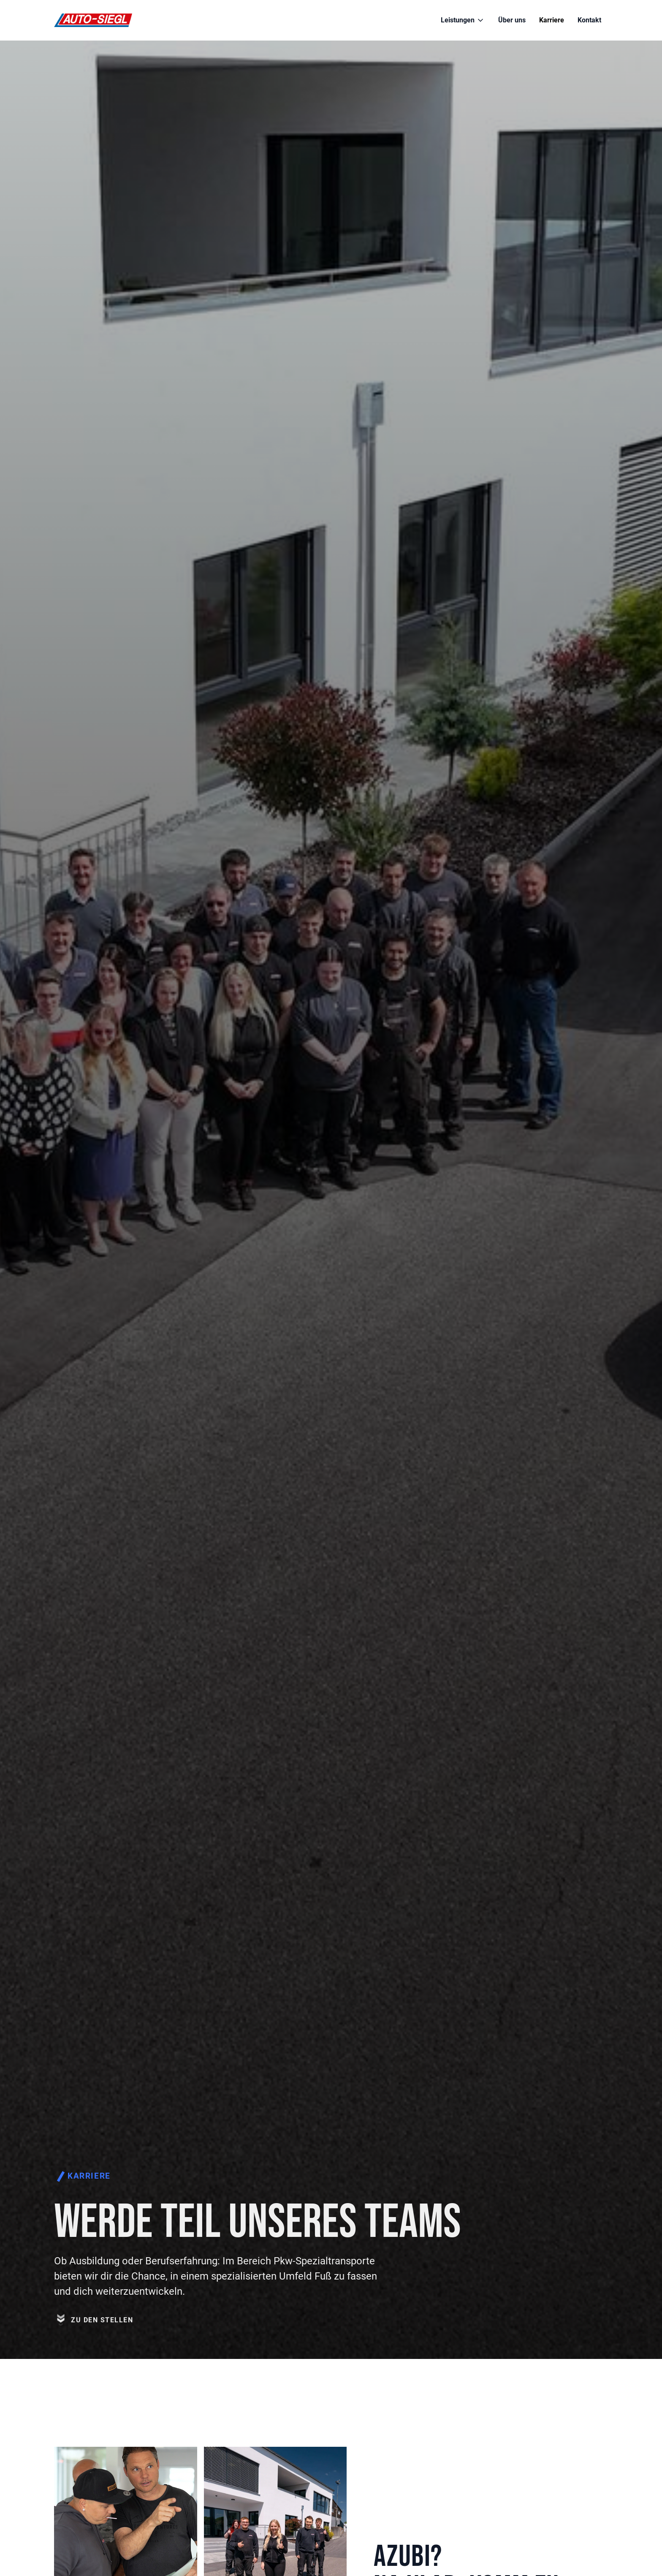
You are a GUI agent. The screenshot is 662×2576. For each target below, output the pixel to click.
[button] (462, 20)
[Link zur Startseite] (93, 20)
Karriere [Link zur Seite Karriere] (551, 20)
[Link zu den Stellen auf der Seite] (93, 2345)
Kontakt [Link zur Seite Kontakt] (589, 20)
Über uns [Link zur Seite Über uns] (512, 20)
